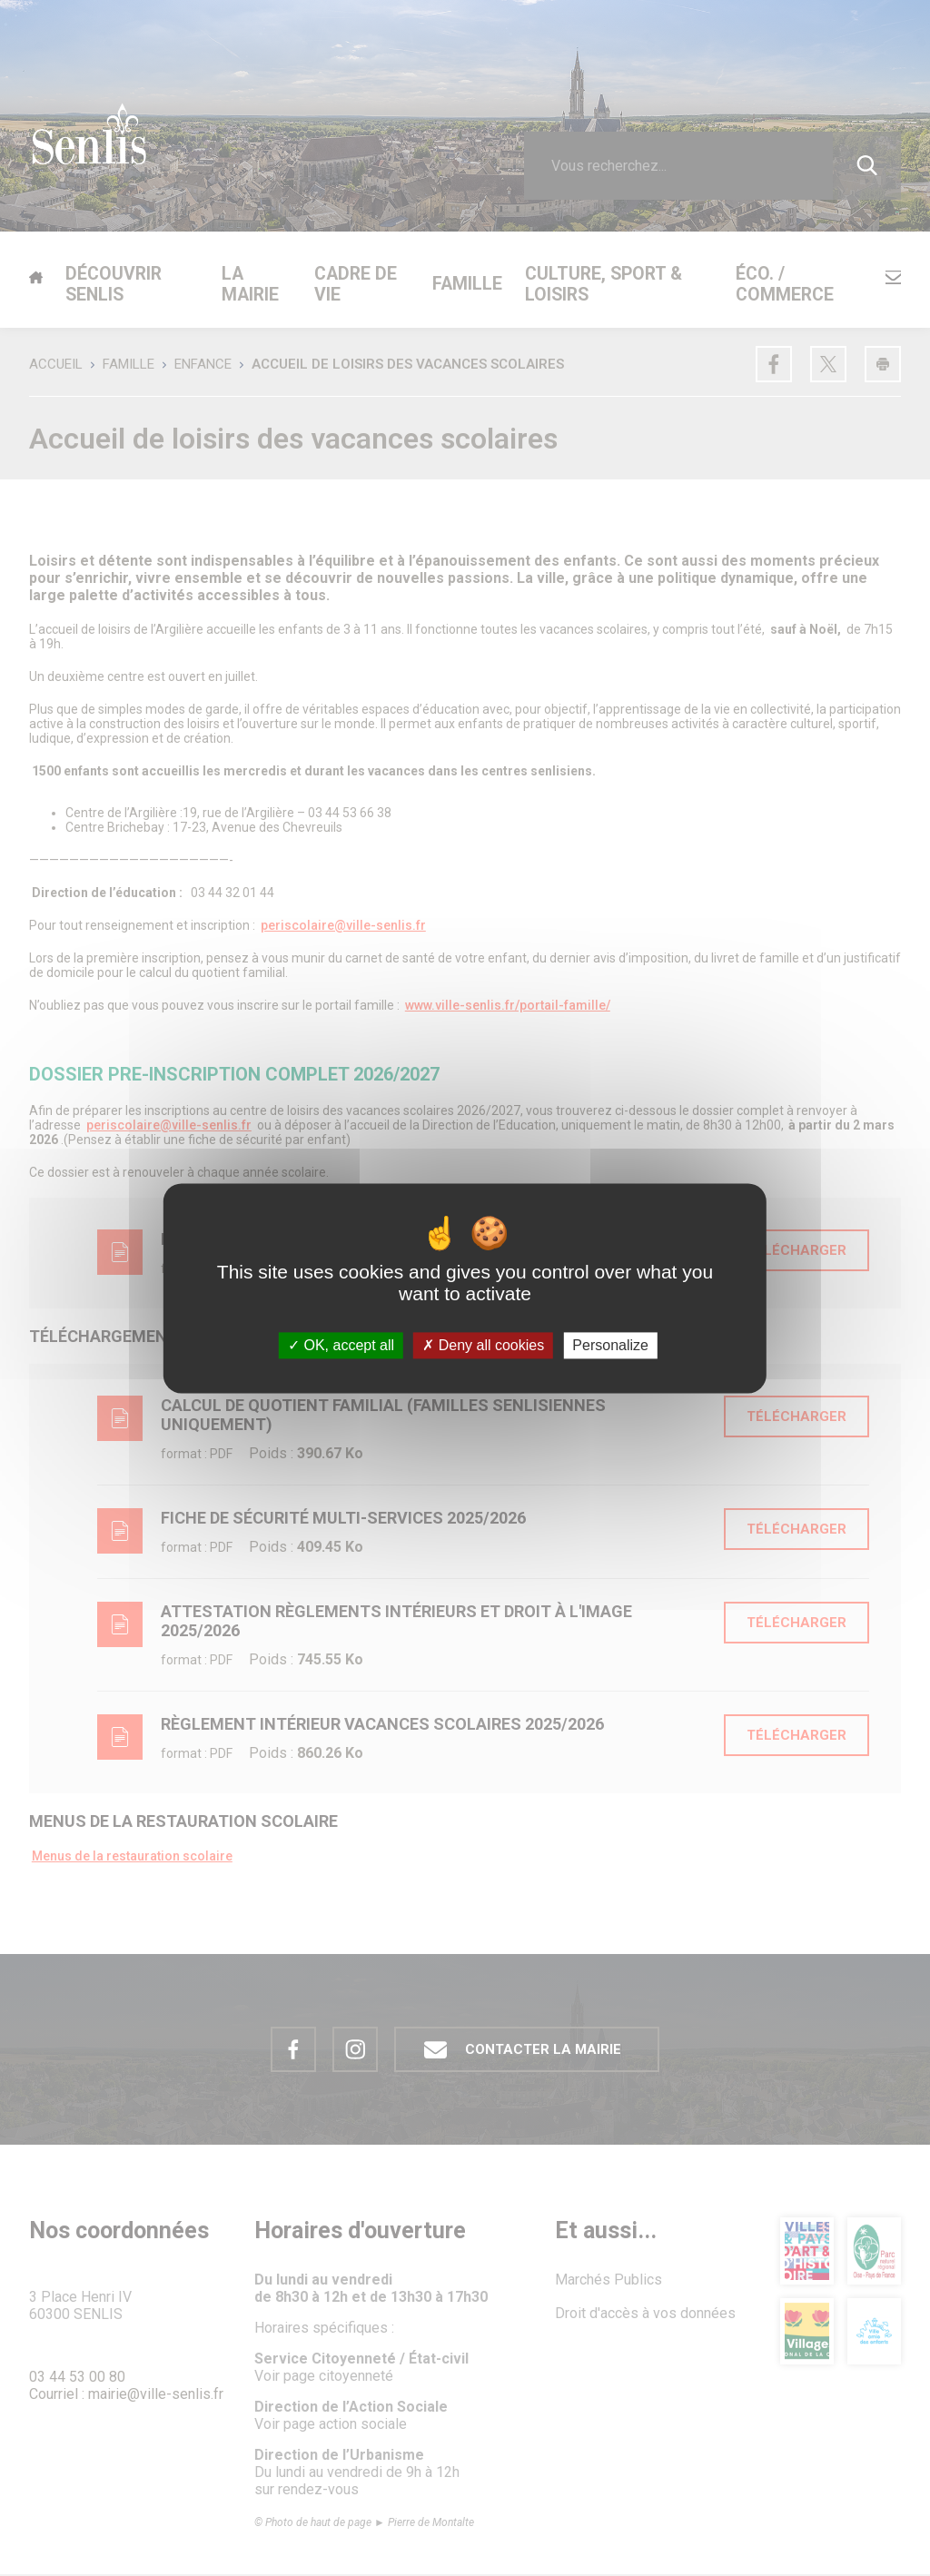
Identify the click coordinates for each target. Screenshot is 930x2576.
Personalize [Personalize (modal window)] (610, 1345)
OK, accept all (341, 1345)
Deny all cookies (483, 1345)
